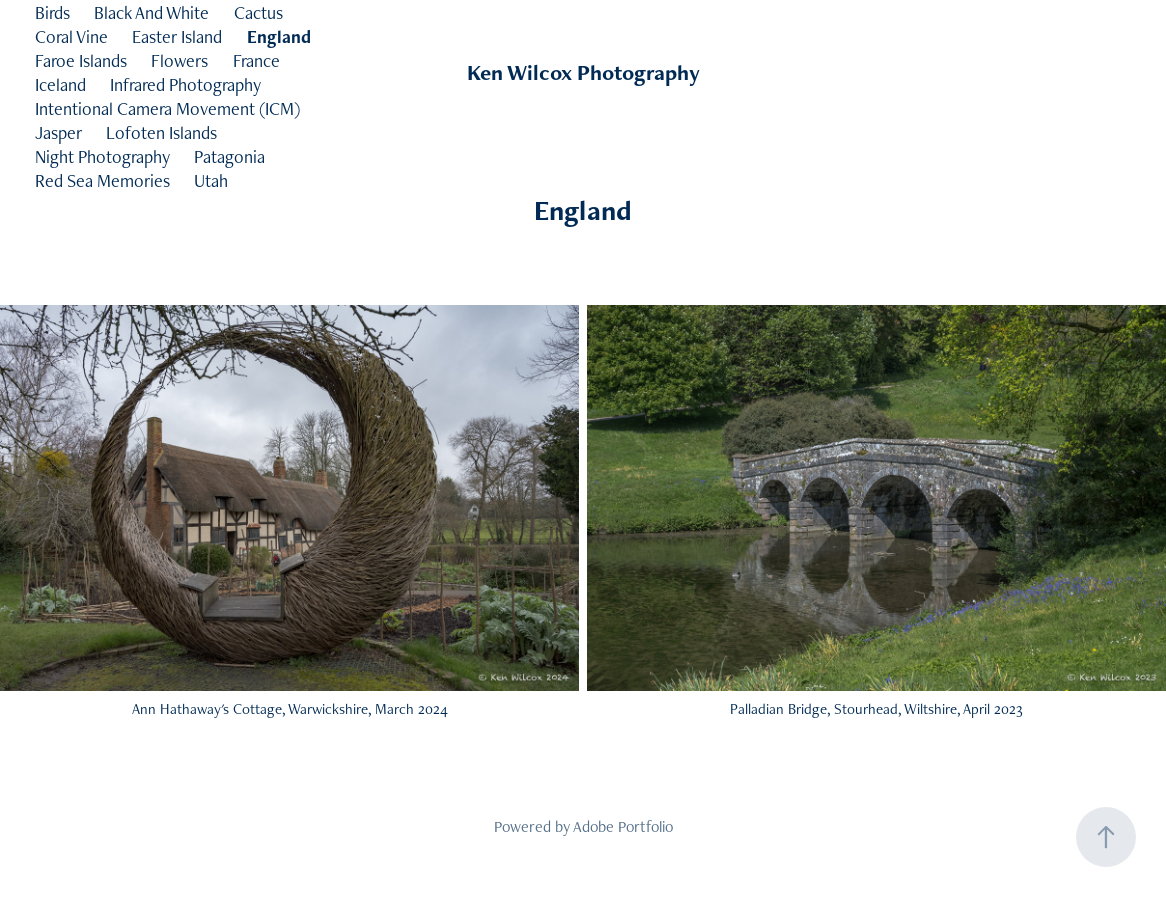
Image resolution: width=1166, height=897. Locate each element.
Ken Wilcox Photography (583, 72)
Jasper (58, 132)
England (279, 36)
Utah (211, 180)
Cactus (258, 12)
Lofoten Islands (161, 132)
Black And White (151, 12)
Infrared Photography (185, 84)
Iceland (60, 84)
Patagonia (229, 156)
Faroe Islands (81, 60)
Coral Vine (71, 36)
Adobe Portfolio (623, 826)
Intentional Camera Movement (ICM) (167, 108)
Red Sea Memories (102, 180)
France (256, 60)
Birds (52, 12)
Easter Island (177, 36)
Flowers (179, 60)
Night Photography (102, 156)
